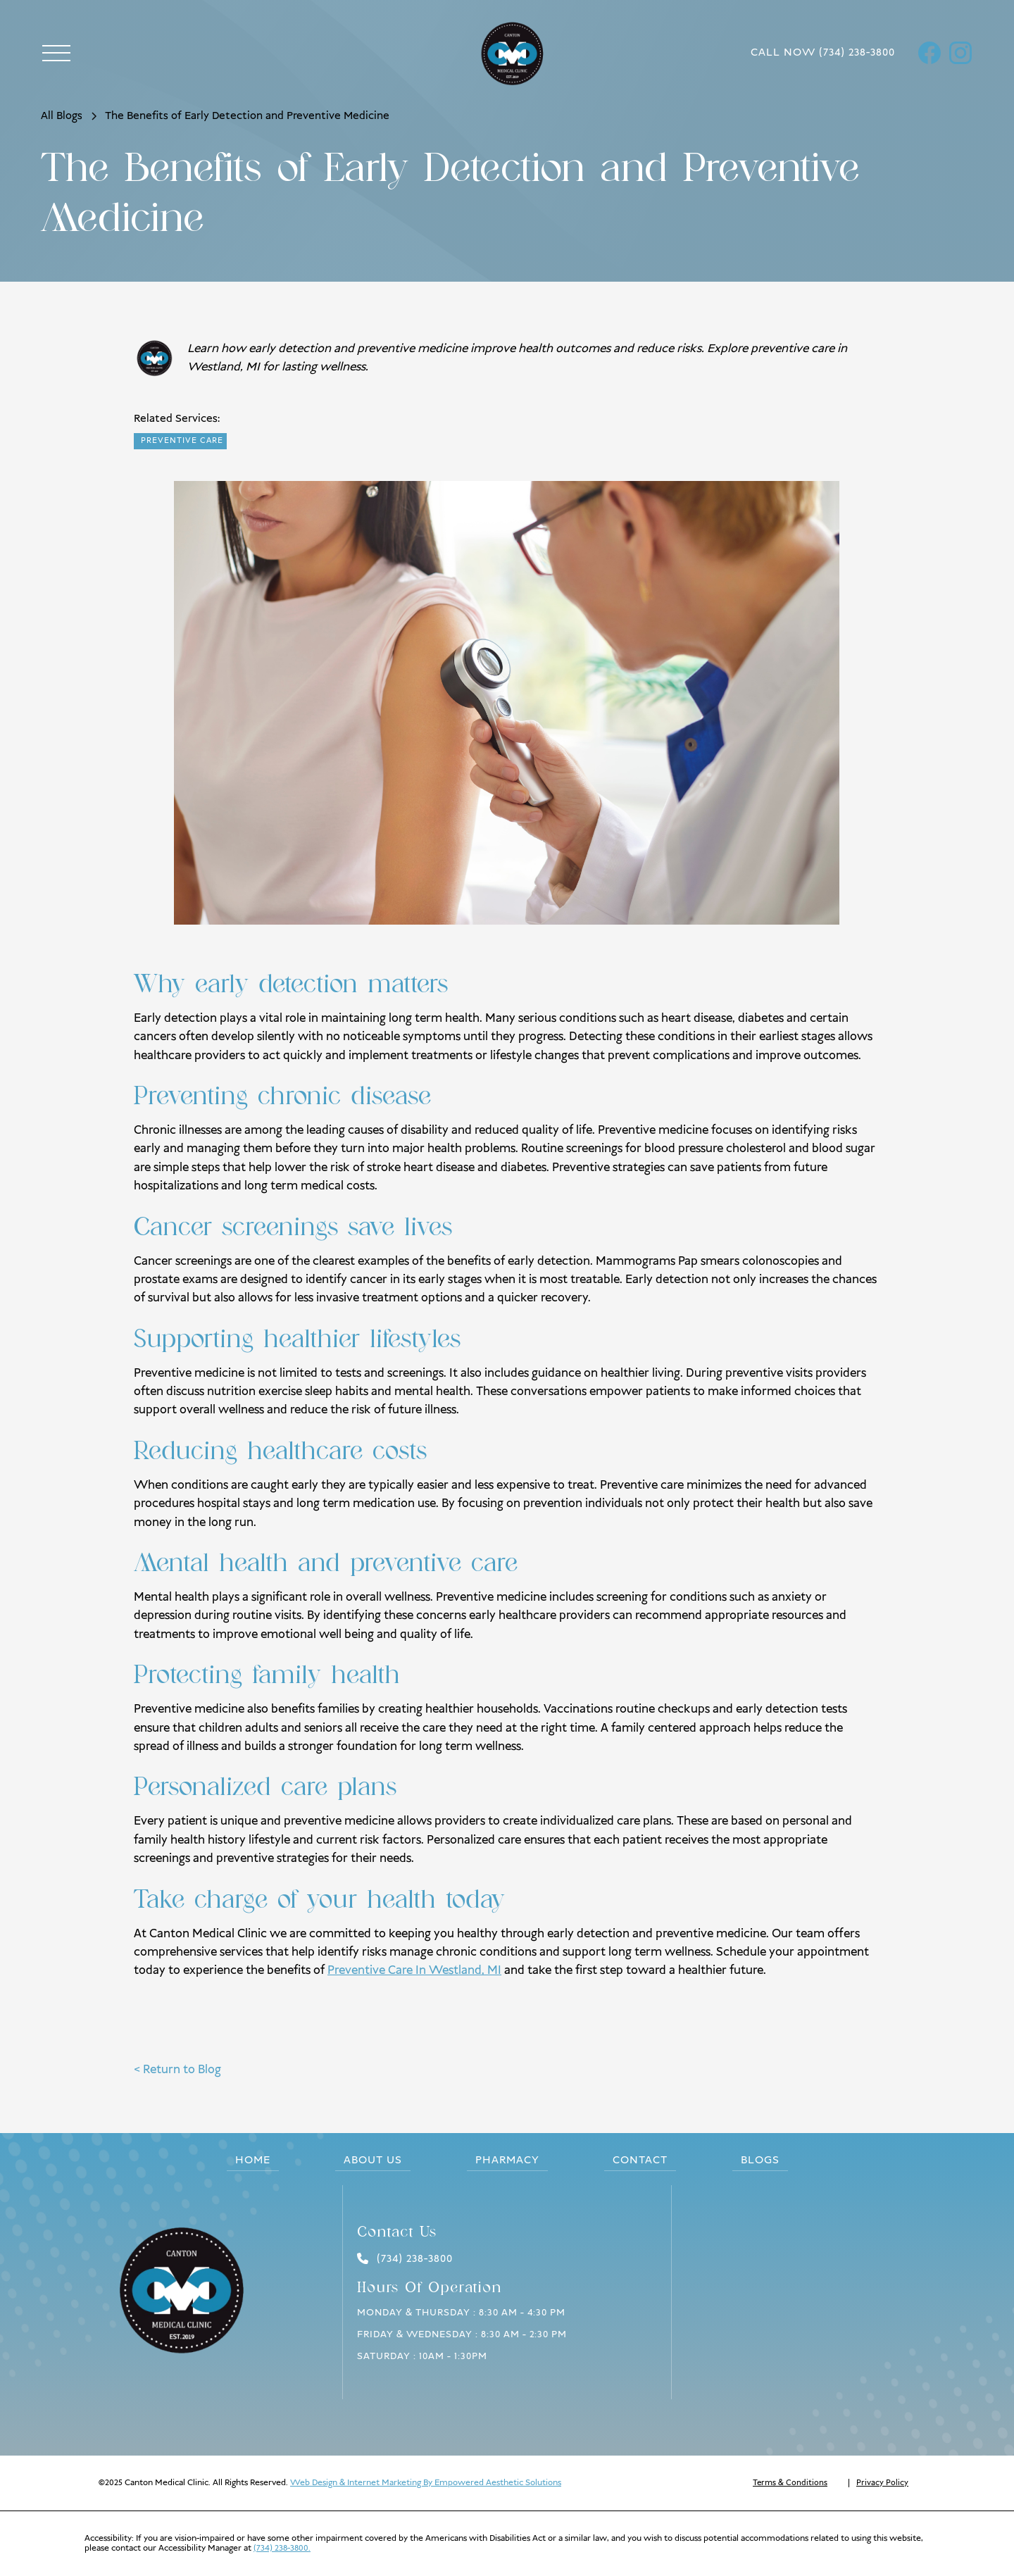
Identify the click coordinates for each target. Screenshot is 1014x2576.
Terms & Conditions (790, 2483)
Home (252, 2161)
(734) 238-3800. (282, 2548)
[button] (56, 53)
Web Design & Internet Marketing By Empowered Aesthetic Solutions (425, 2483)
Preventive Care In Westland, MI (414, 1970)
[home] (521, 53)
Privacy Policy (882, 2483)
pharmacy (507, 2161)
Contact (640, 2161)
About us (373, 2161)
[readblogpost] (180, 441)
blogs (760, 2161)
